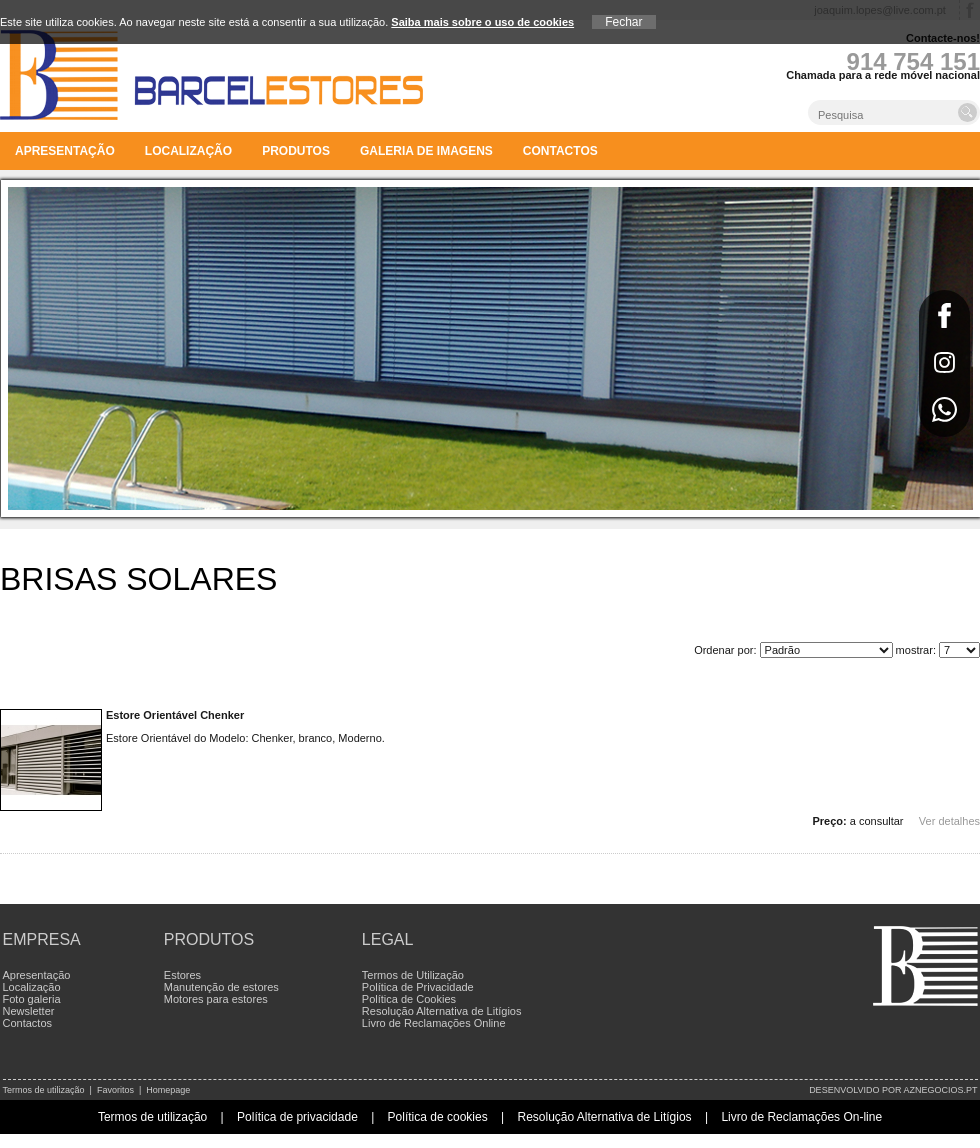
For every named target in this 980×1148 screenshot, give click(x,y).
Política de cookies (438, 1117)
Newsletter (29, 1011)
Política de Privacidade (418, 987)
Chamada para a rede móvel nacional (883, 75)
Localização (188, 151)
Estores (182, 975)
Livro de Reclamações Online (434, 1023)
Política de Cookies (409, 999)
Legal (388, 939)
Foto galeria (32, 999)
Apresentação (65, 151)
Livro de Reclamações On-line (801, 1117)
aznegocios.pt (940, 1090)
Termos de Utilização (413, 975)
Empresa (42, 939)
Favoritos (115, 1090)
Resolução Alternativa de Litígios (442, 1011)
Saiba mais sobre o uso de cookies (482, 22)
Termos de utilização (44, 1090)
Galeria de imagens (426, 151)
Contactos (560, 151)
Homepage (168, 1090)
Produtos (296, 151)
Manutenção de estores (221, 987)
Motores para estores (216, 999)
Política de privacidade (297, 1117)
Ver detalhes (949, 821)
